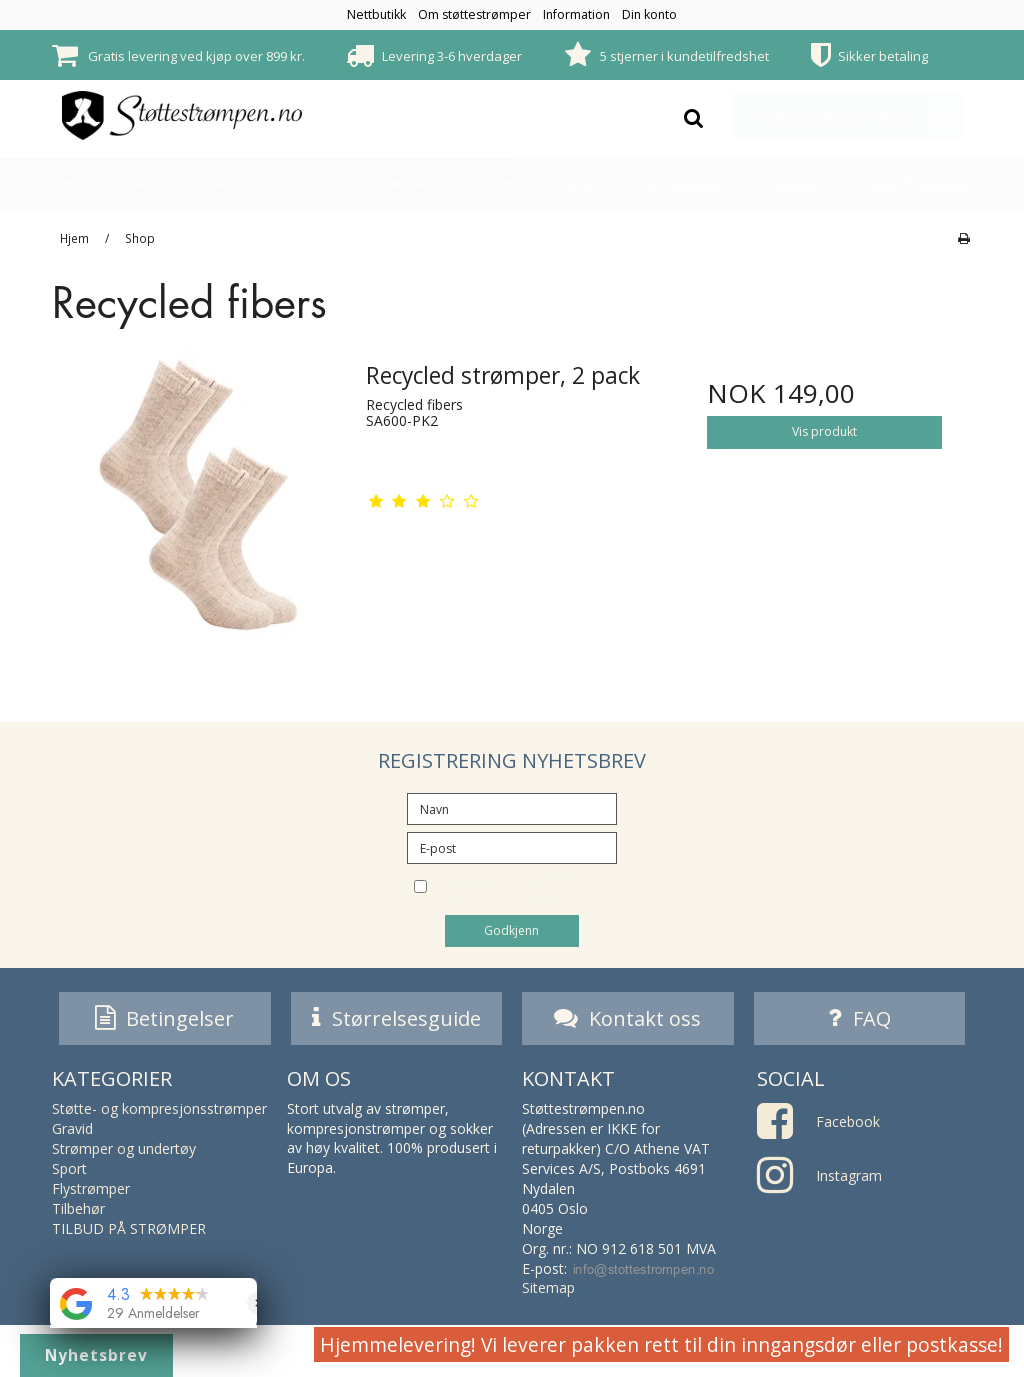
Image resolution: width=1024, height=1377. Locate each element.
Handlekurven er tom (859, 115)
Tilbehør (792, 184)
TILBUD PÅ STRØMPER (918, 184)
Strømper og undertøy (451, 184)
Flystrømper (684, 184)
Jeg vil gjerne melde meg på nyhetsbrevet (529, 888)
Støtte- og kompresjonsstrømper (148, 184)
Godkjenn (511, 930)
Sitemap (548, 1291)
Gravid (314, 184)
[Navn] (512, 807)
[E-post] (512, 846)
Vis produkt (824, 431)
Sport (584, 184)
